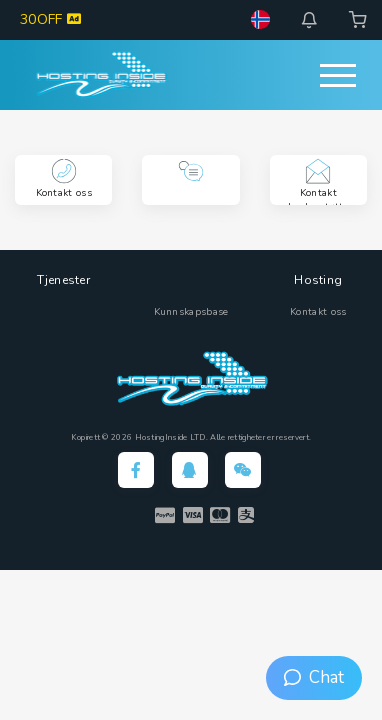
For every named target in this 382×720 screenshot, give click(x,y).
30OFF (50, 19)
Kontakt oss (318, 312)
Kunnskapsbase (191, 312)
